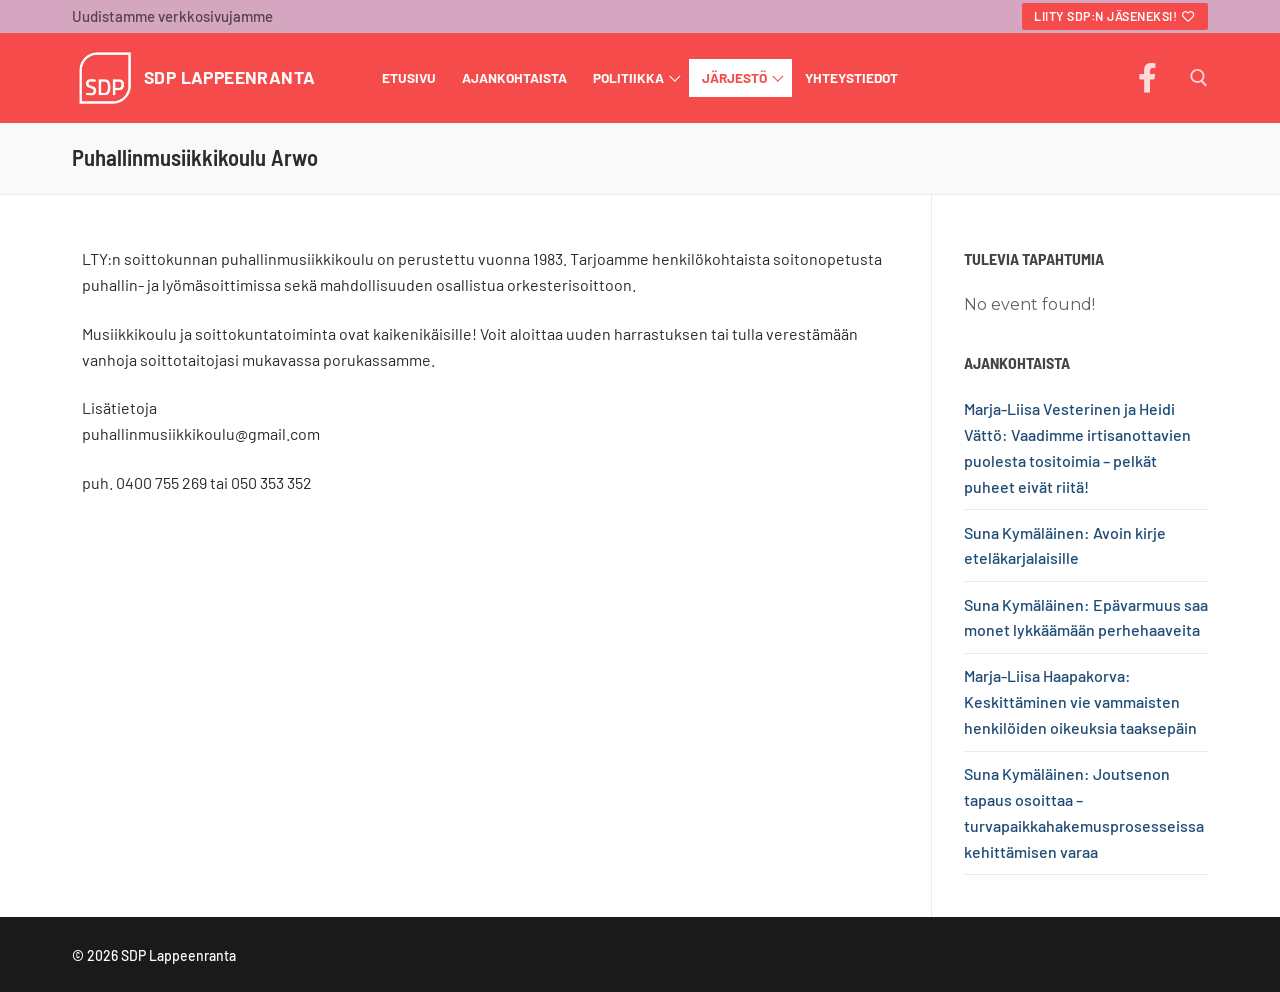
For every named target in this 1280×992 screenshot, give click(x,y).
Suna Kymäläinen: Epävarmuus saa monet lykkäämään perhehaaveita (1086, 617)
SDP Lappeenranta (229, 77)
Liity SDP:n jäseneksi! (1115, 16)
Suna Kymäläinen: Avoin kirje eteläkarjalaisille (1065, 545)
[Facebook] (1147, 78)
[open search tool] (1199, 78)
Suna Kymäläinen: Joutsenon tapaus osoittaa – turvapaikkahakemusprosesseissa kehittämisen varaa (1084, 812)
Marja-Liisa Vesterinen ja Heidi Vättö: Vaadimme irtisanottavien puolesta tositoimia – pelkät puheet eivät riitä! (1077, 447)
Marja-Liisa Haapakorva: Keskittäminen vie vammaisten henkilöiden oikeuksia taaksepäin (1080, 701)
